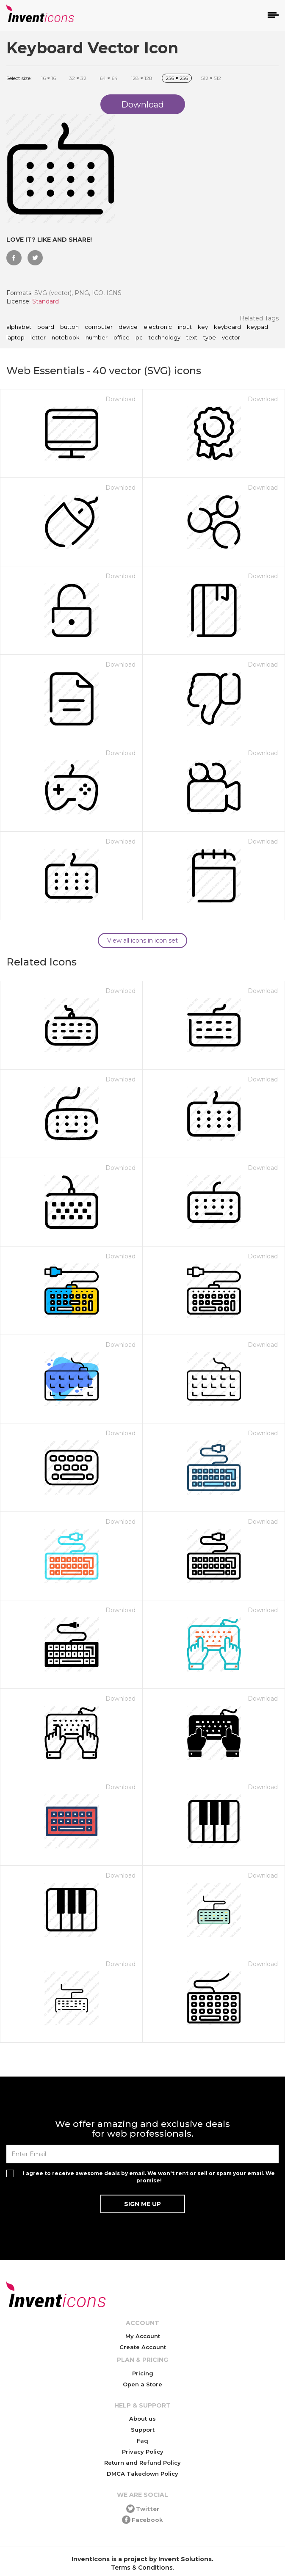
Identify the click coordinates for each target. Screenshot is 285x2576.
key (203, 327)
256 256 (177, 78)
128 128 (141, 78)
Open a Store (142, 2384)
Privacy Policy (142, 2451)
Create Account (142, 2347)
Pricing (142, 2373)
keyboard (227, 327)
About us (142, 2418)
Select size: (19, 78)
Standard (45, 301)
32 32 (77, 78)
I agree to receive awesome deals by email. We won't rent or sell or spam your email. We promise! (149, 2177)
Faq (142, 2440)
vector (231, 338)
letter (38, 338)
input (185, 327)
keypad (257, 327)
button (69, 327)
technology (164, 338)
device (128, 327)
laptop (15, 338)
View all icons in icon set (142, 940)
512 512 (211, 78)
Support (143, 2429)
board (45, 327)
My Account (142, 2336)
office (121, 338)
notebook (66, 338)
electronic (158, 327)
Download (120, 399)
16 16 (48, 78)
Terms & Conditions (142, 2567)
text (191, 338)
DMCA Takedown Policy (142, 2473)
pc (139, 338)
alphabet (18, 327)
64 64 (109, 78)
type (209, 338)
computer (99, 327)
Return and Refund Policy (142, 2462)
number (97, 338)
